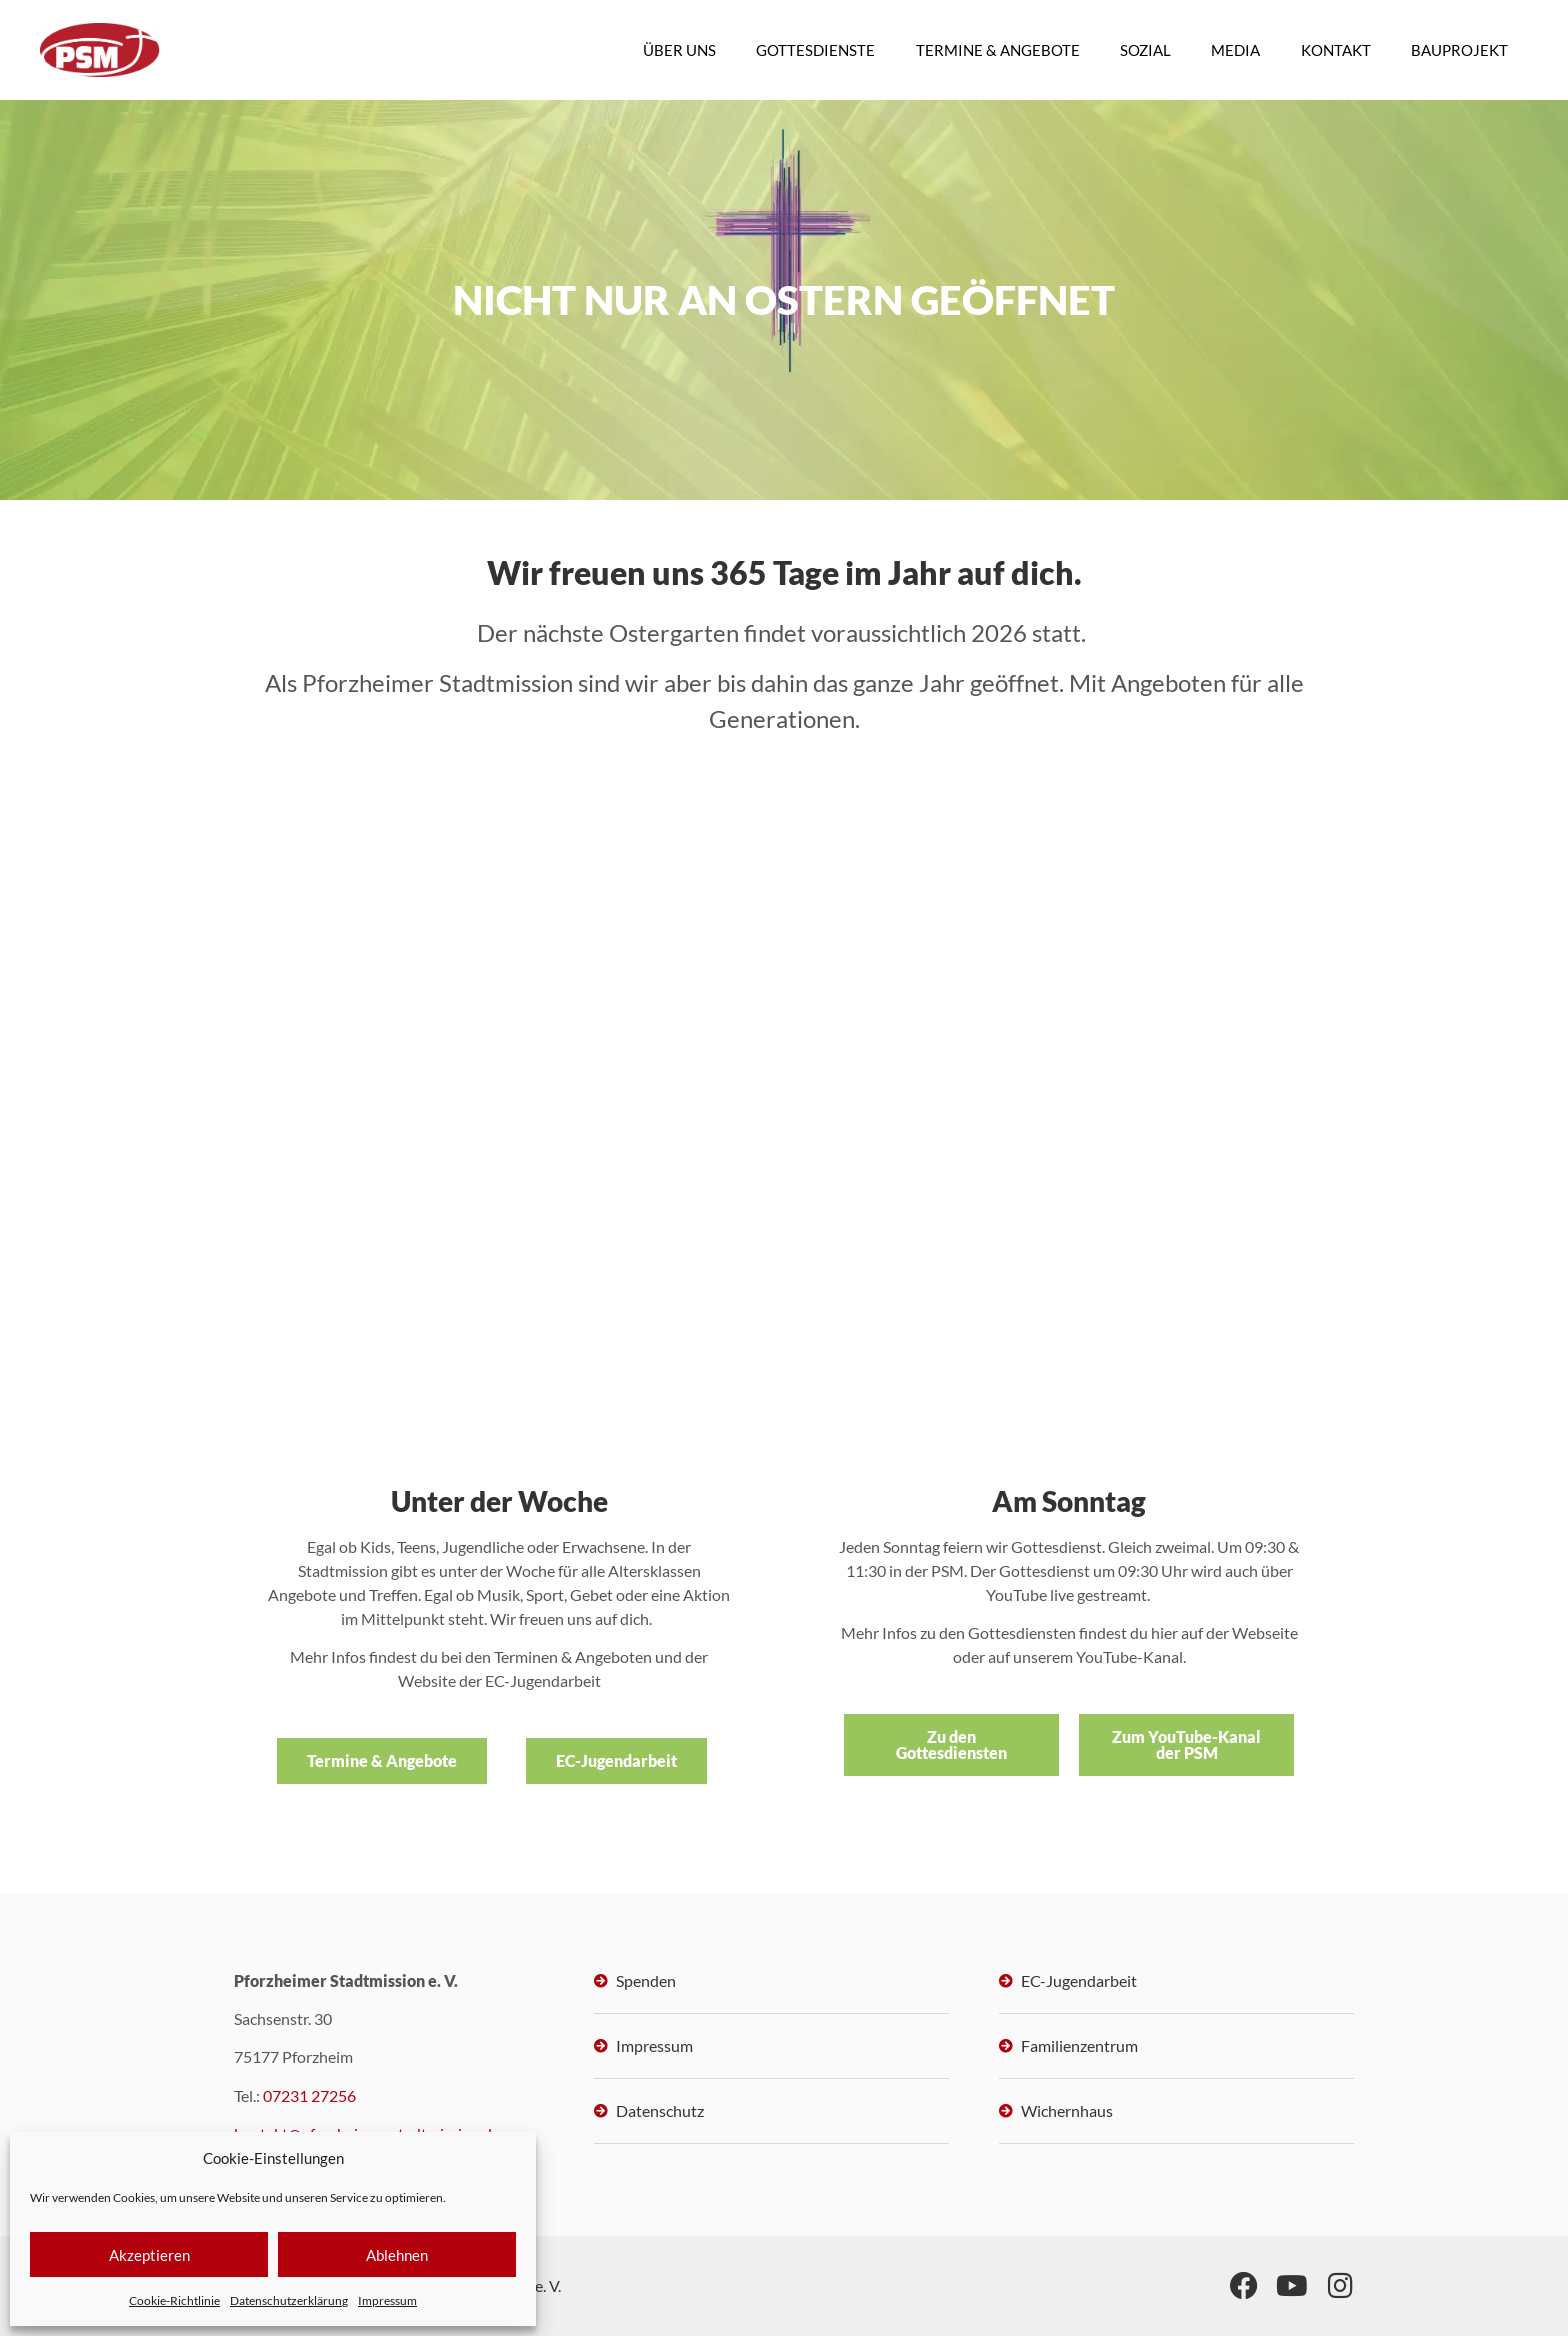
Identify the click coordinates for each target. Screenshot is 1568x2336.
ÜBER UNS (681, 50)
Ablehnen (397, 2255)
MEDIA (1236, 50)
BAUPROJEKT (1459, 50)
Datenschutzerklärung (289, 2300)
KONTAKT (1336, 50)
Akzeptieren (149, 2255)
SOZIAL (1146, 50)
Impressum (387, 2300)
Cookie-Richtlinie (174, 2300)
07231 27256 (309, 2095)
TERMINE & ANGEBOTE (999, 50)
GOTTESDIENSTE (817, 50)
